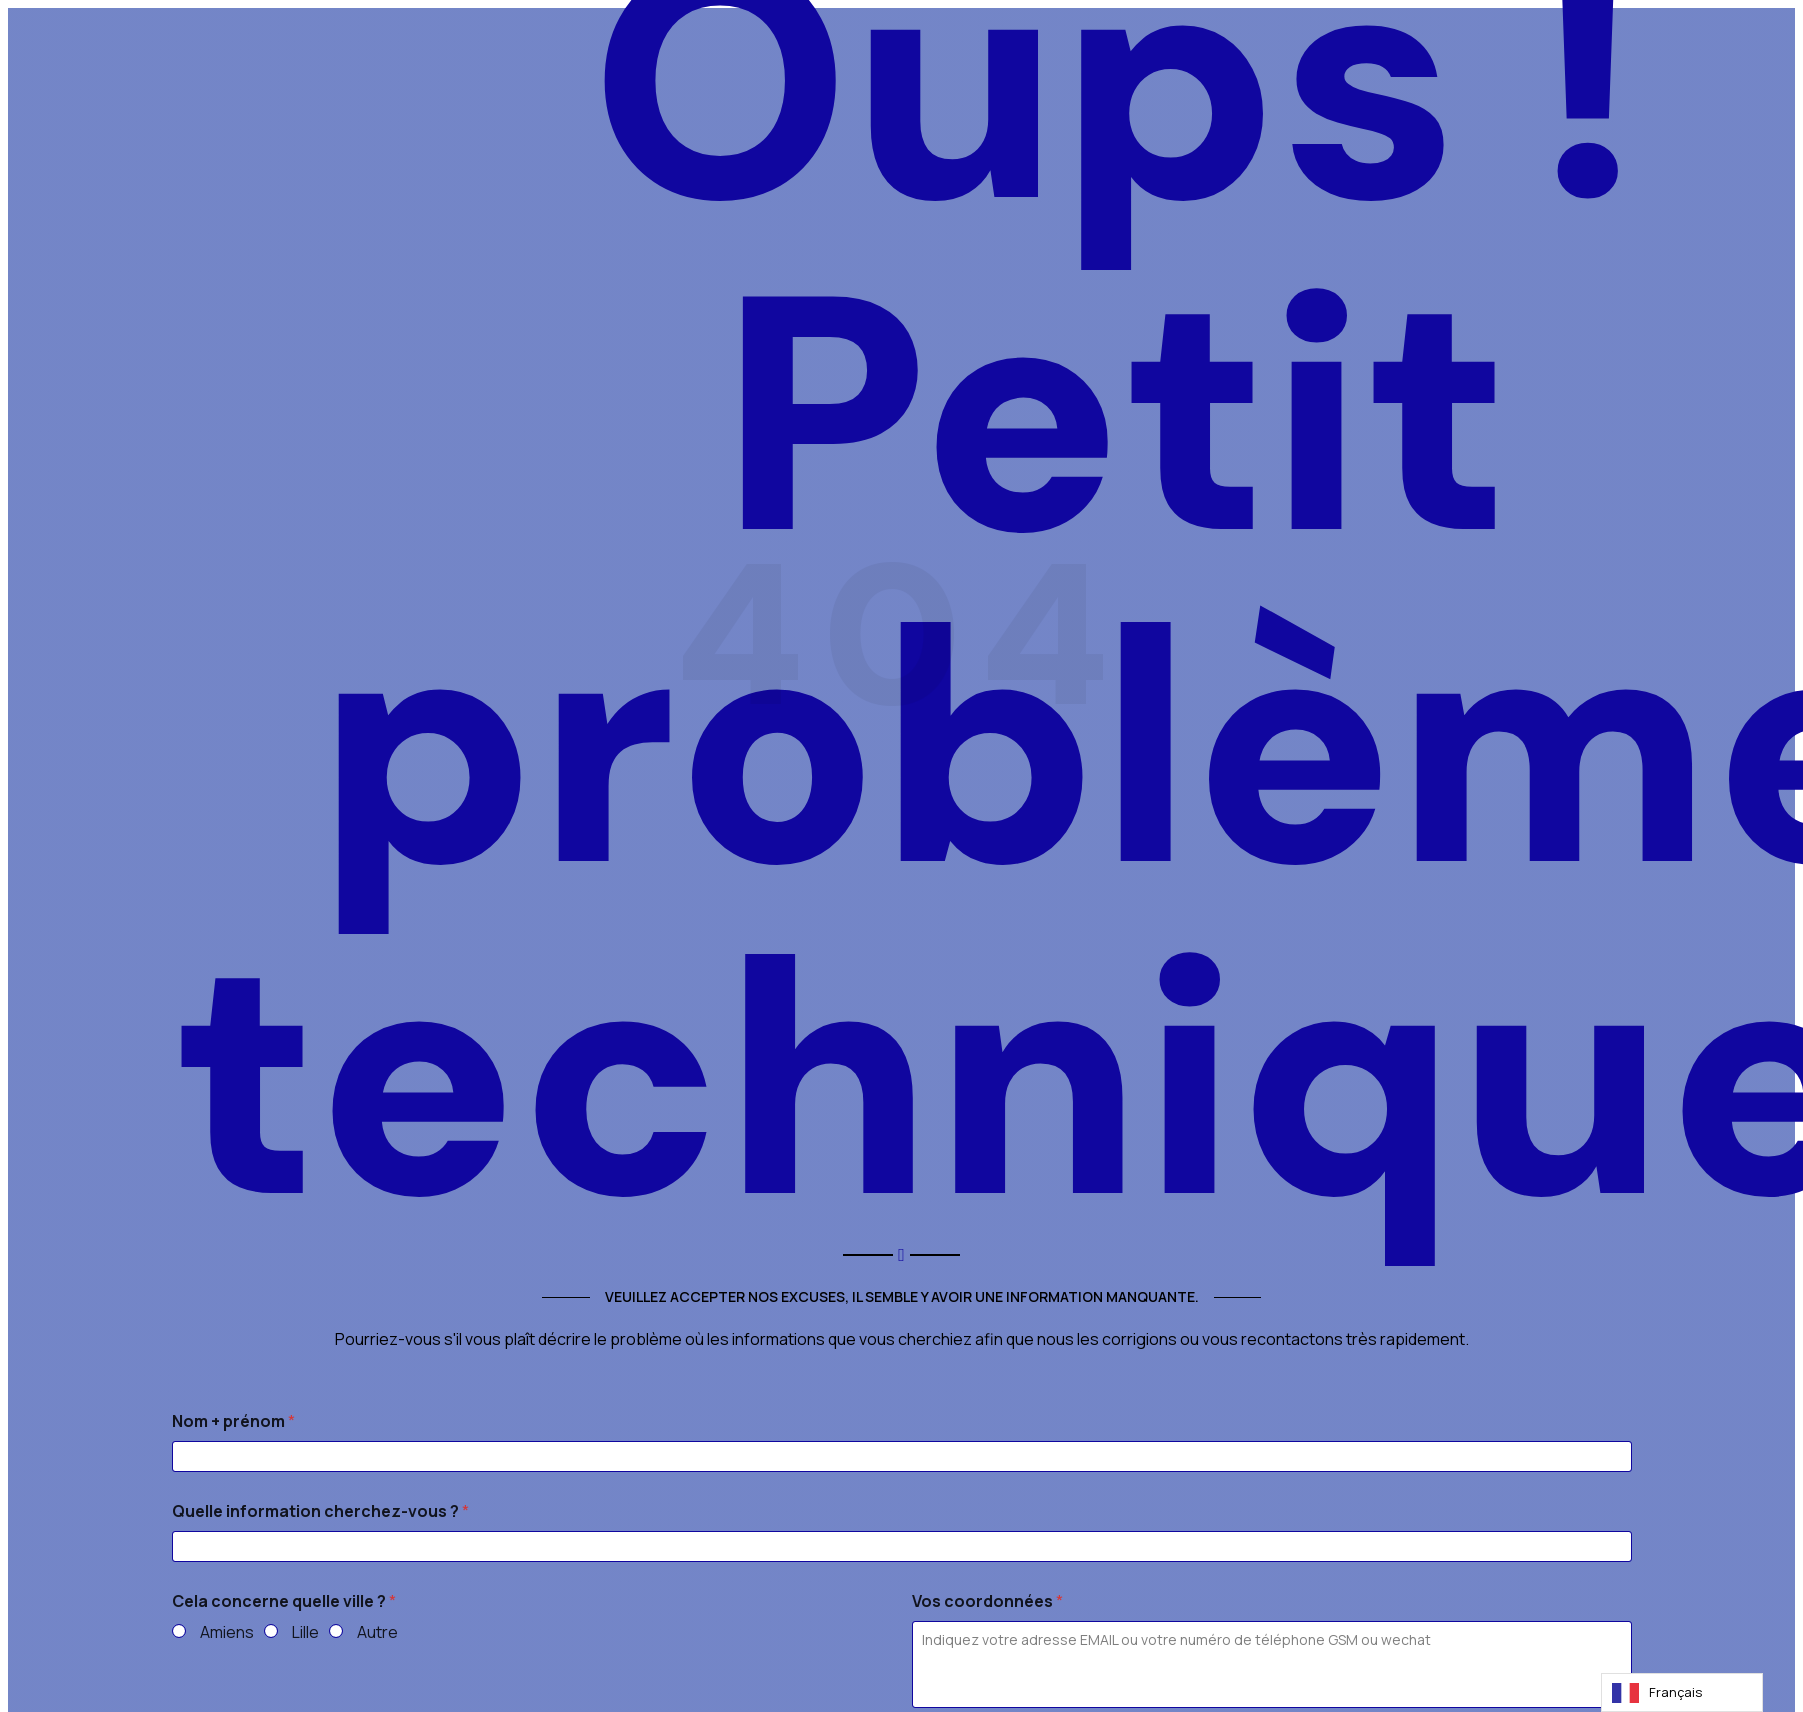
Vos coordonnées (987, 1601)
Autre (377, 1632)
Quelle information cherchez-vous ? (320, 1511)
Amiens (227, 1632)
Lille (305, 1632)
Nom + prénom (233, 1421)
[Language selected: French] (1682, 1692)
